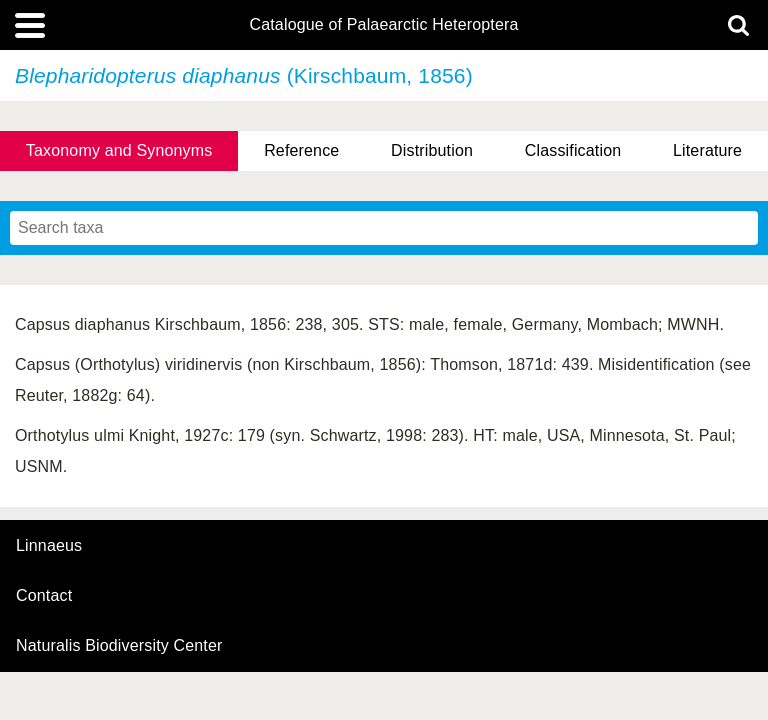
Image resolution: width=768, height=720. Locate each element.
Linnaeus (49, 546)
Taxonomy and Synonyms (119, 150)
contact (44, 595)
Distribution (432, 150)
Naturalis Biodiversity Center (119, 646)
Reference (301, 150)
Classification (573, 150)
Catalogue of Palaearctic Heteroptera (383, 25)
